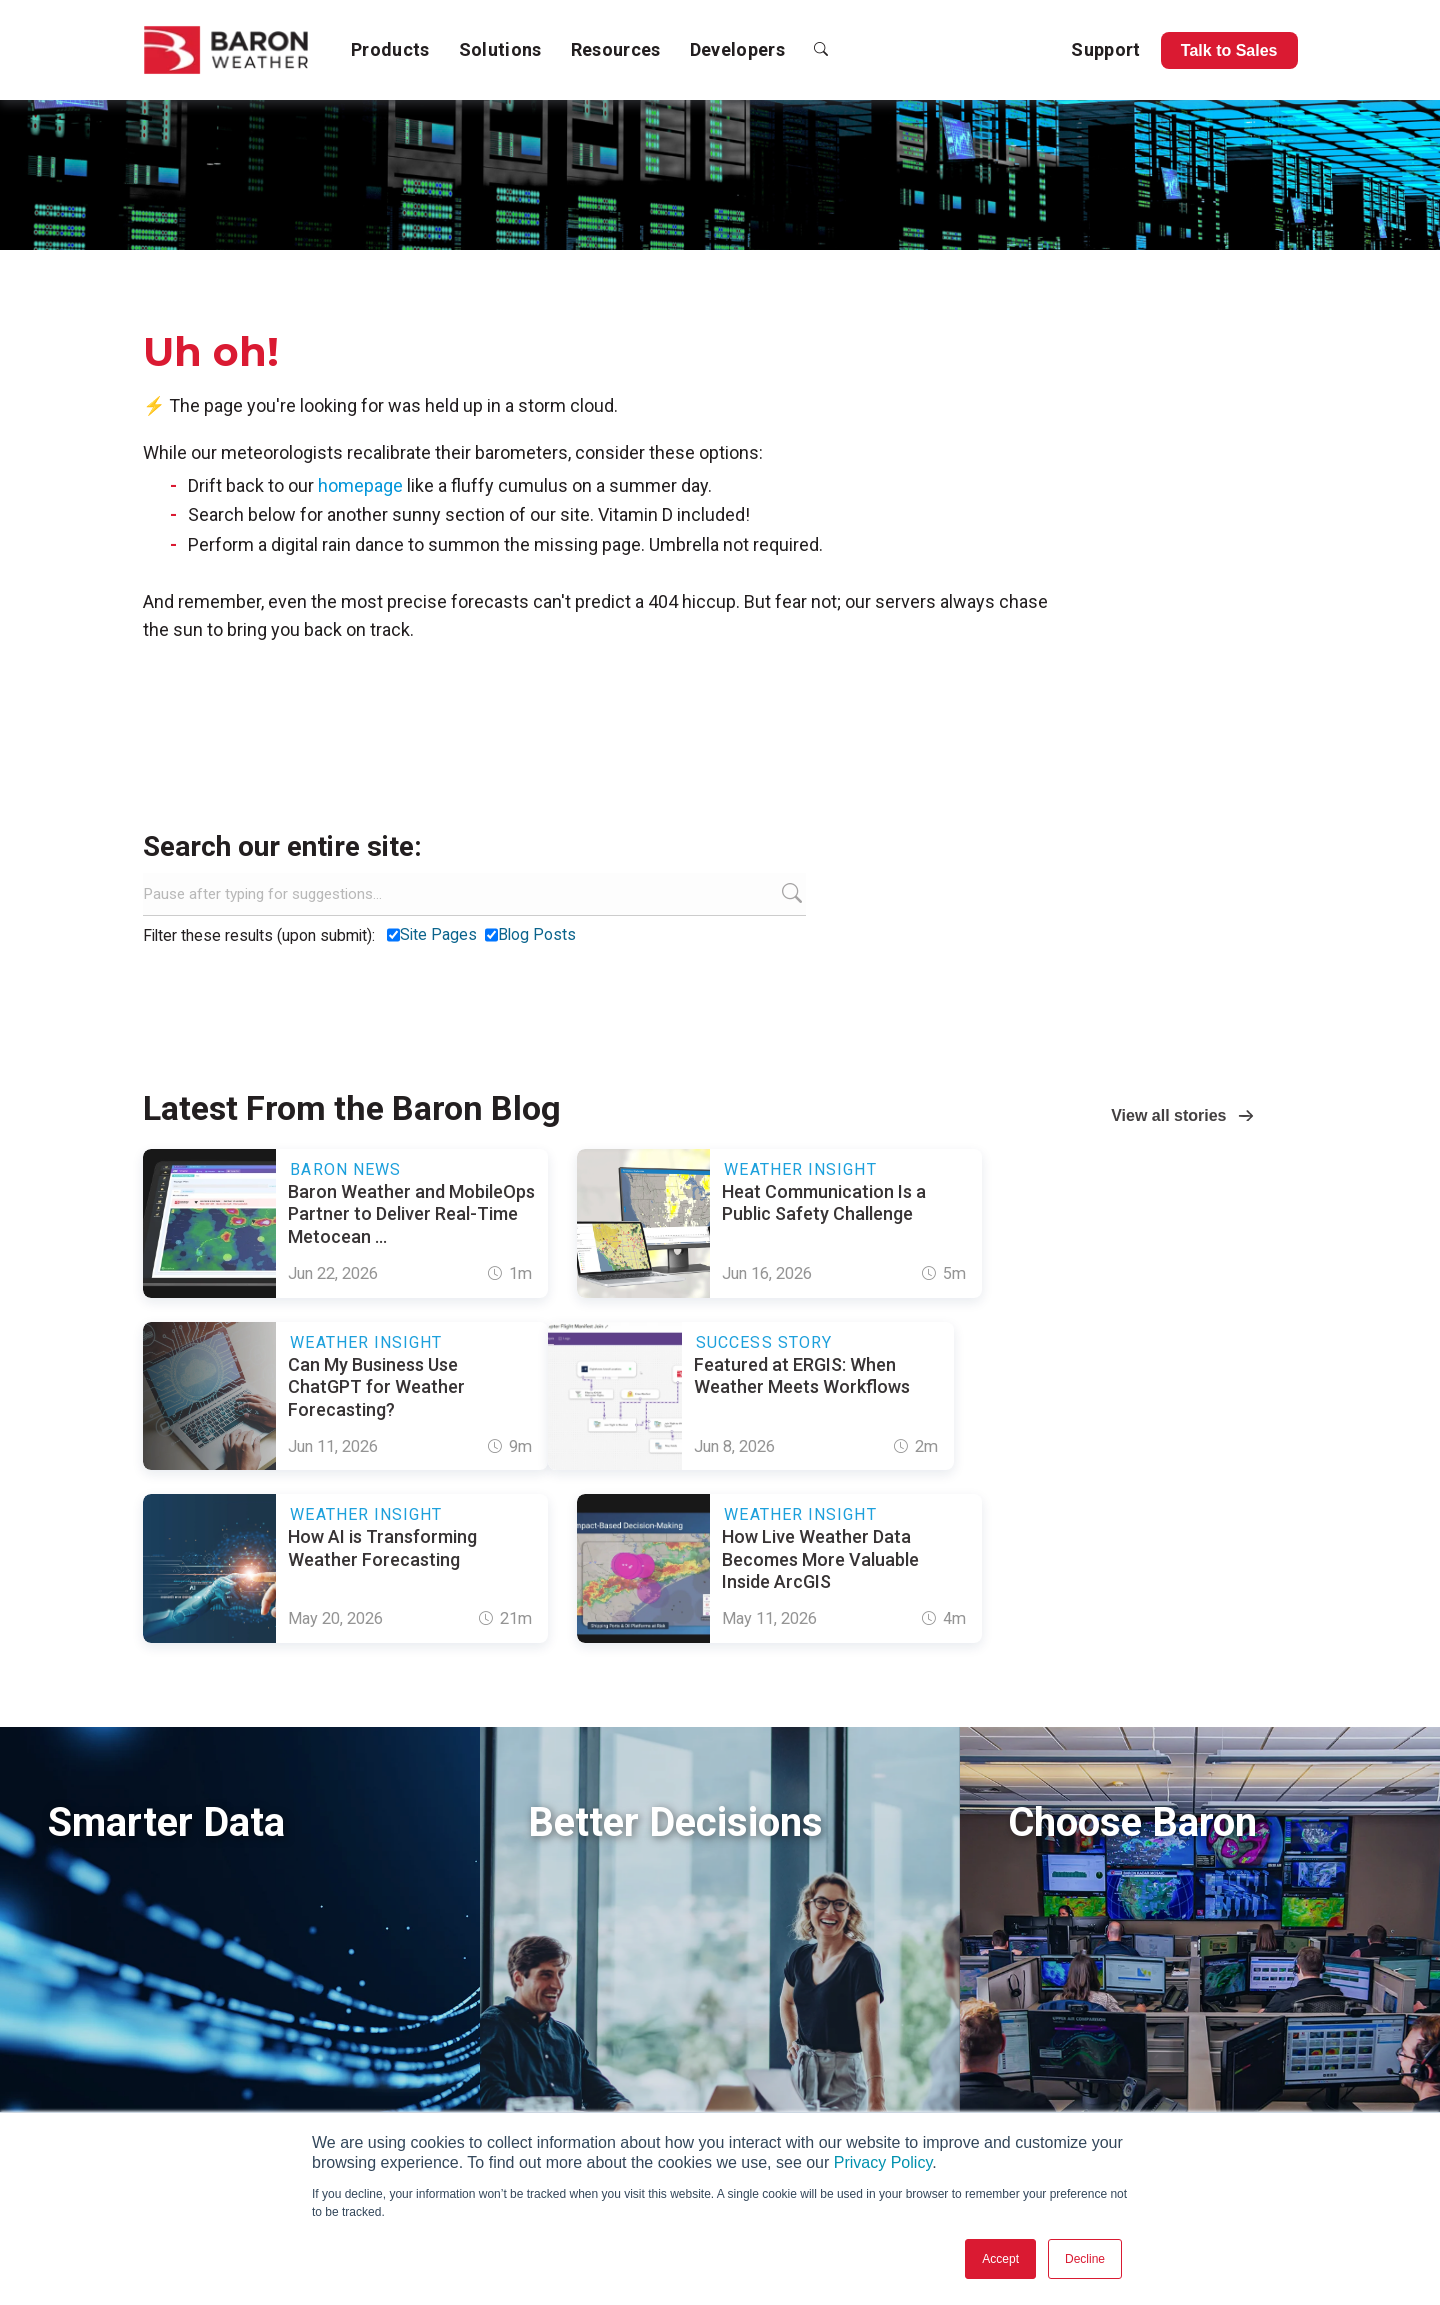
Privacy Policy (883, 2162)
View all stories (1168, 1115)
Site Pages (438, 934)
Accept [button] (1000, 2259)
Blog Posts (537, 934)
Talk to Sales (1229, 50)
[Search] (474, 894)
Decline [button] (1085, 2259)
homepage (360, 485)
